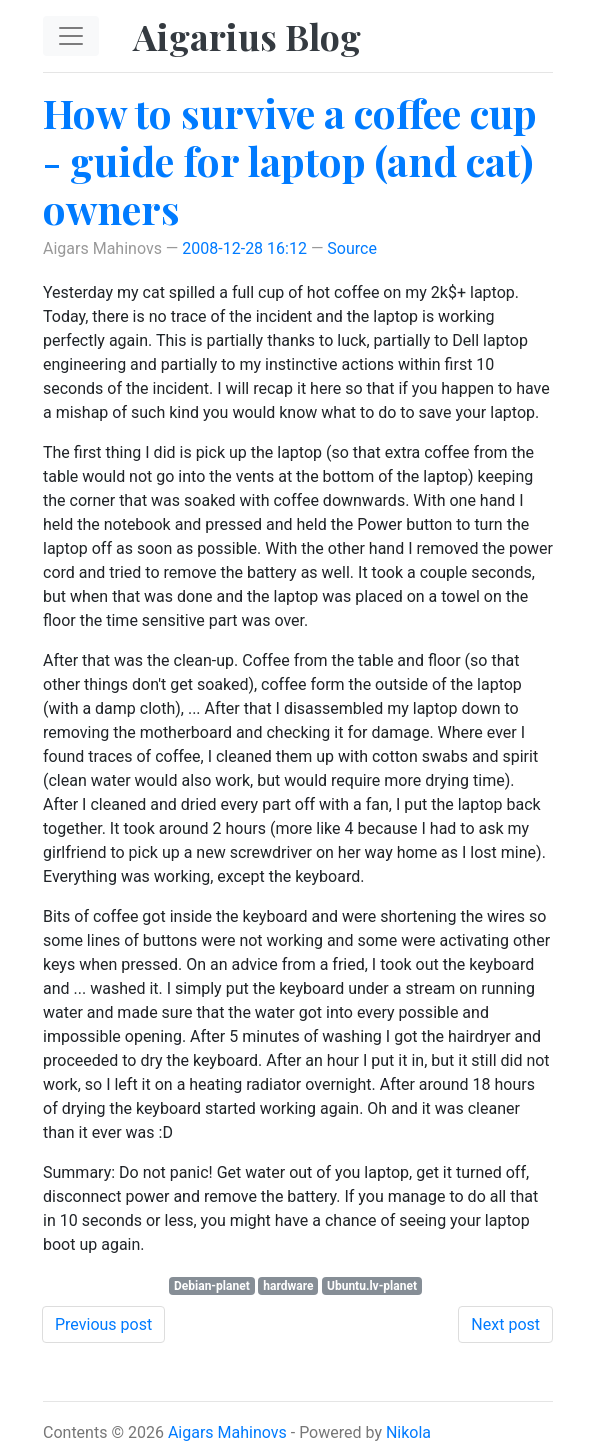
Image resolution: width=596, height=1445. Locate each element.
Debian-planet (212, 1286)
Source (352, 248)
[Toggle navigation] (71, 36)
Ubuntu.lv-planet (372, 1286)
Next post (505, 1324)
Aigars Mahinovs (227, 1432)
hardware (288, 1286)
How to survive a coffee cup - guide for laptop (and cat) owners (290, 160)
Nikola (408, 1432)
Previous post (103, 1324)
